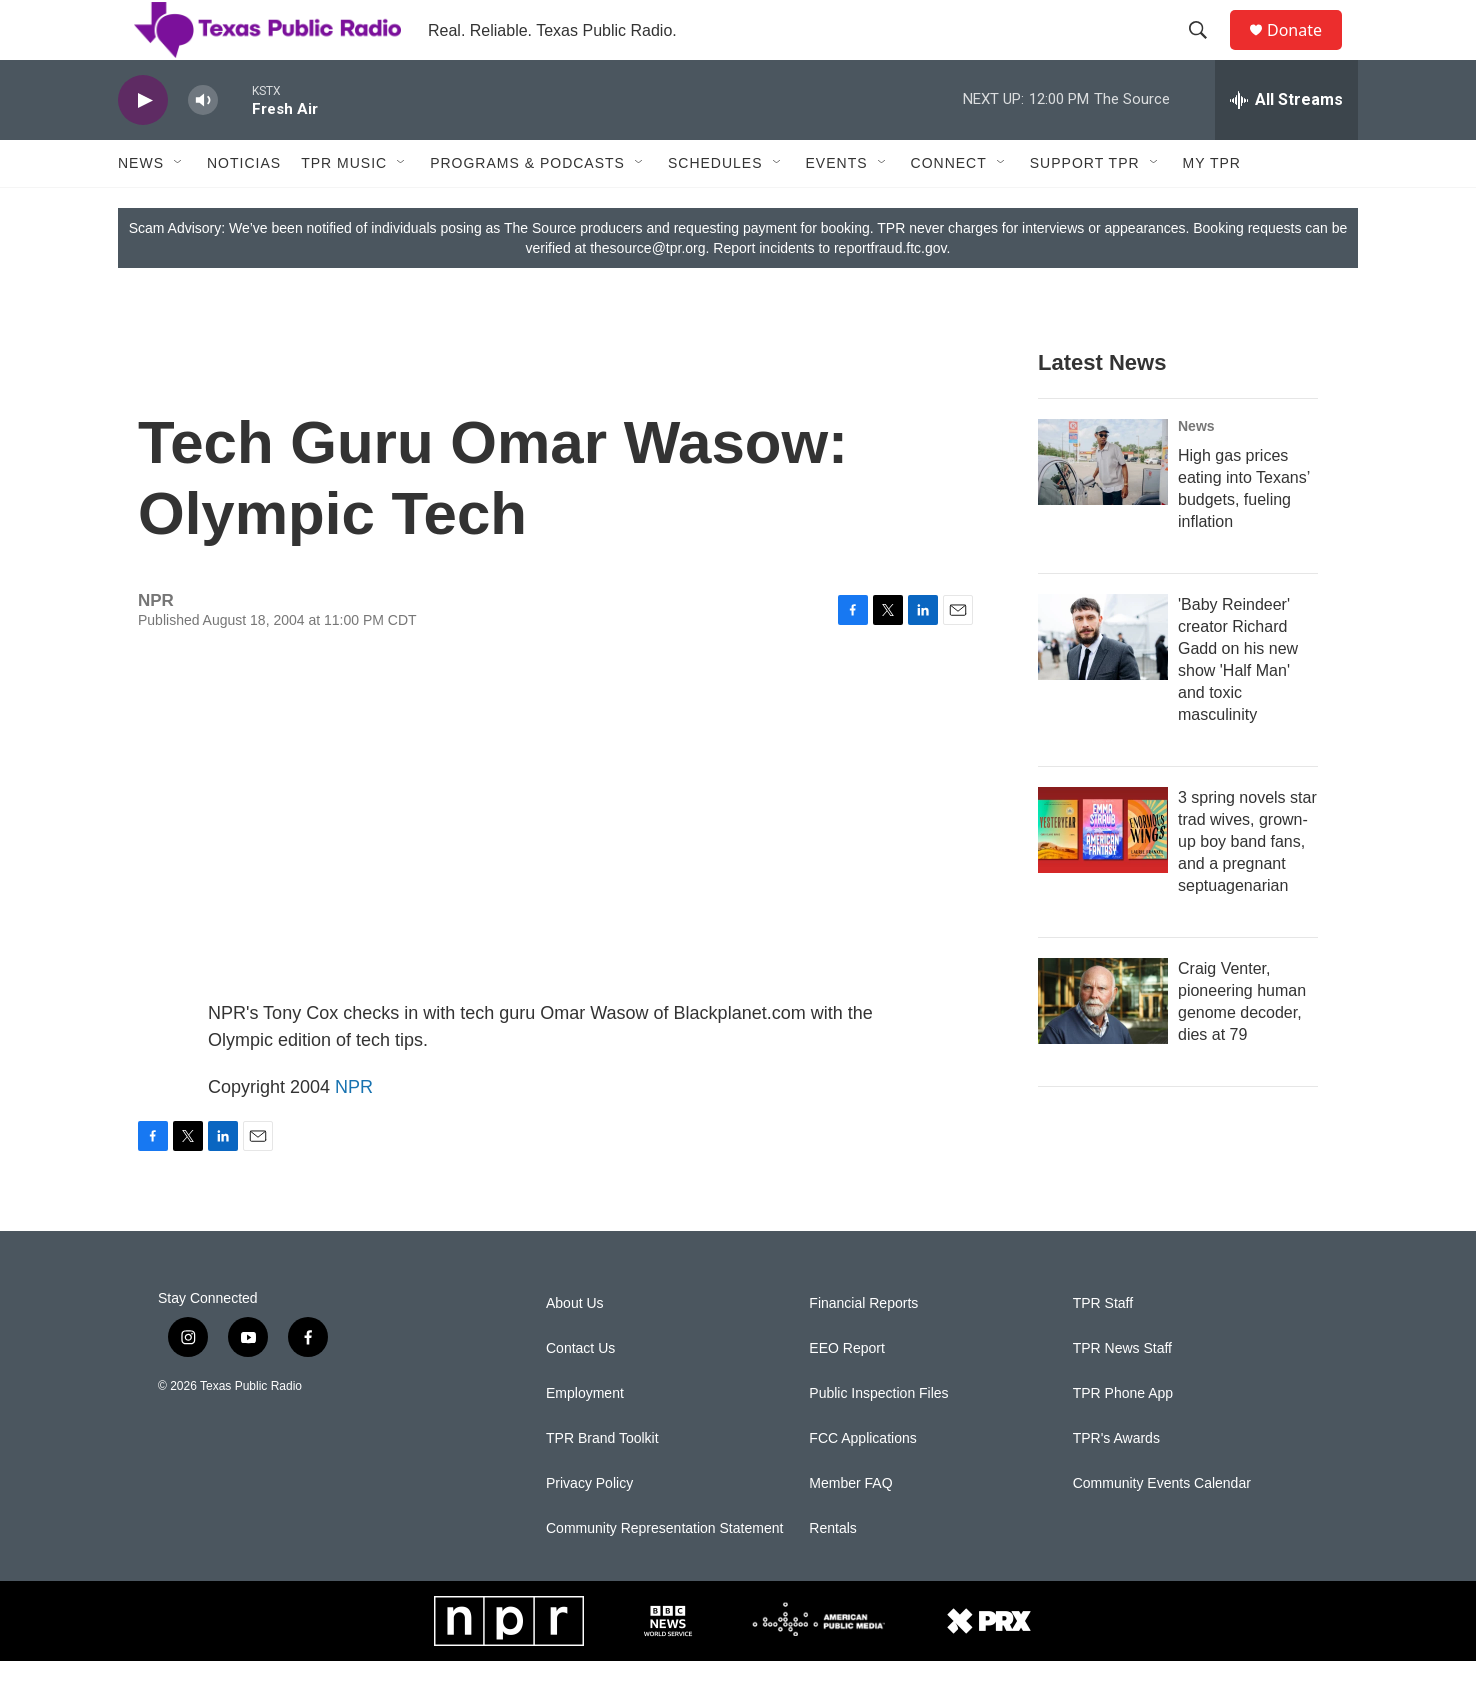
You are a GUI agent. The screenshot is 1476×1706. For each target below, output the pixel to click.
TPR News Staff (1122, 1393)
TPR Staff (1103, 1348)
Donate (1307, 52)
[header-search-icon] (1207, 53)
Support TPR (1085, 208)
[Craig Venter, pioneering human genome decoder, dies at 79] (1103, 1046)
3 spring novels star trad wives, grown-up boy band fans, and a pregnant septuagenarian (1247, 886)
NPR (354, 1132)
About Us (575, 1348)
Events (837, 208)
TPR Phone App (1123, 1438)
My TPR (1212, 208)
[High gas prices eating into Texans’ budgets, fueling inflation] (1103, 507)
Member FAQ (850, 1528)
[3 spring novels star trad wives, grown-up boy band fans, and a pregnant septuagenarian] (1103, 875)
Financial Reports (863, 1348)
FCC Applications (862, 1483)
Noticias (244, 208)
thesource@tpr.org (647, 293)
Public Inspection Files (878, 1438)
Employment (585, 1438)
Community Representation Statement (664, 1573)
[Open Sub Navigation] (179, 208)
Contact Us (580, 1393)
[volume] (203, 145)
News (141, 208)
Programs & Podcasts (527, 208)
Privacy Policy (589, 1528)
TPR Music (344, 208)
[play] (143, 145)
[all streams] (1286, 145)
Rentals (832, 1573)
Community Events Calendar (1162, 1528)
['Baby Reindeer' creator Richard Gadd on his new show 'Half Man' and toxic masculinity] (1103, 682)
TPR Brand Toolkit (602, 1483)
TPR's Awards (1116, 1483)
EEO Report (846, 1393)
